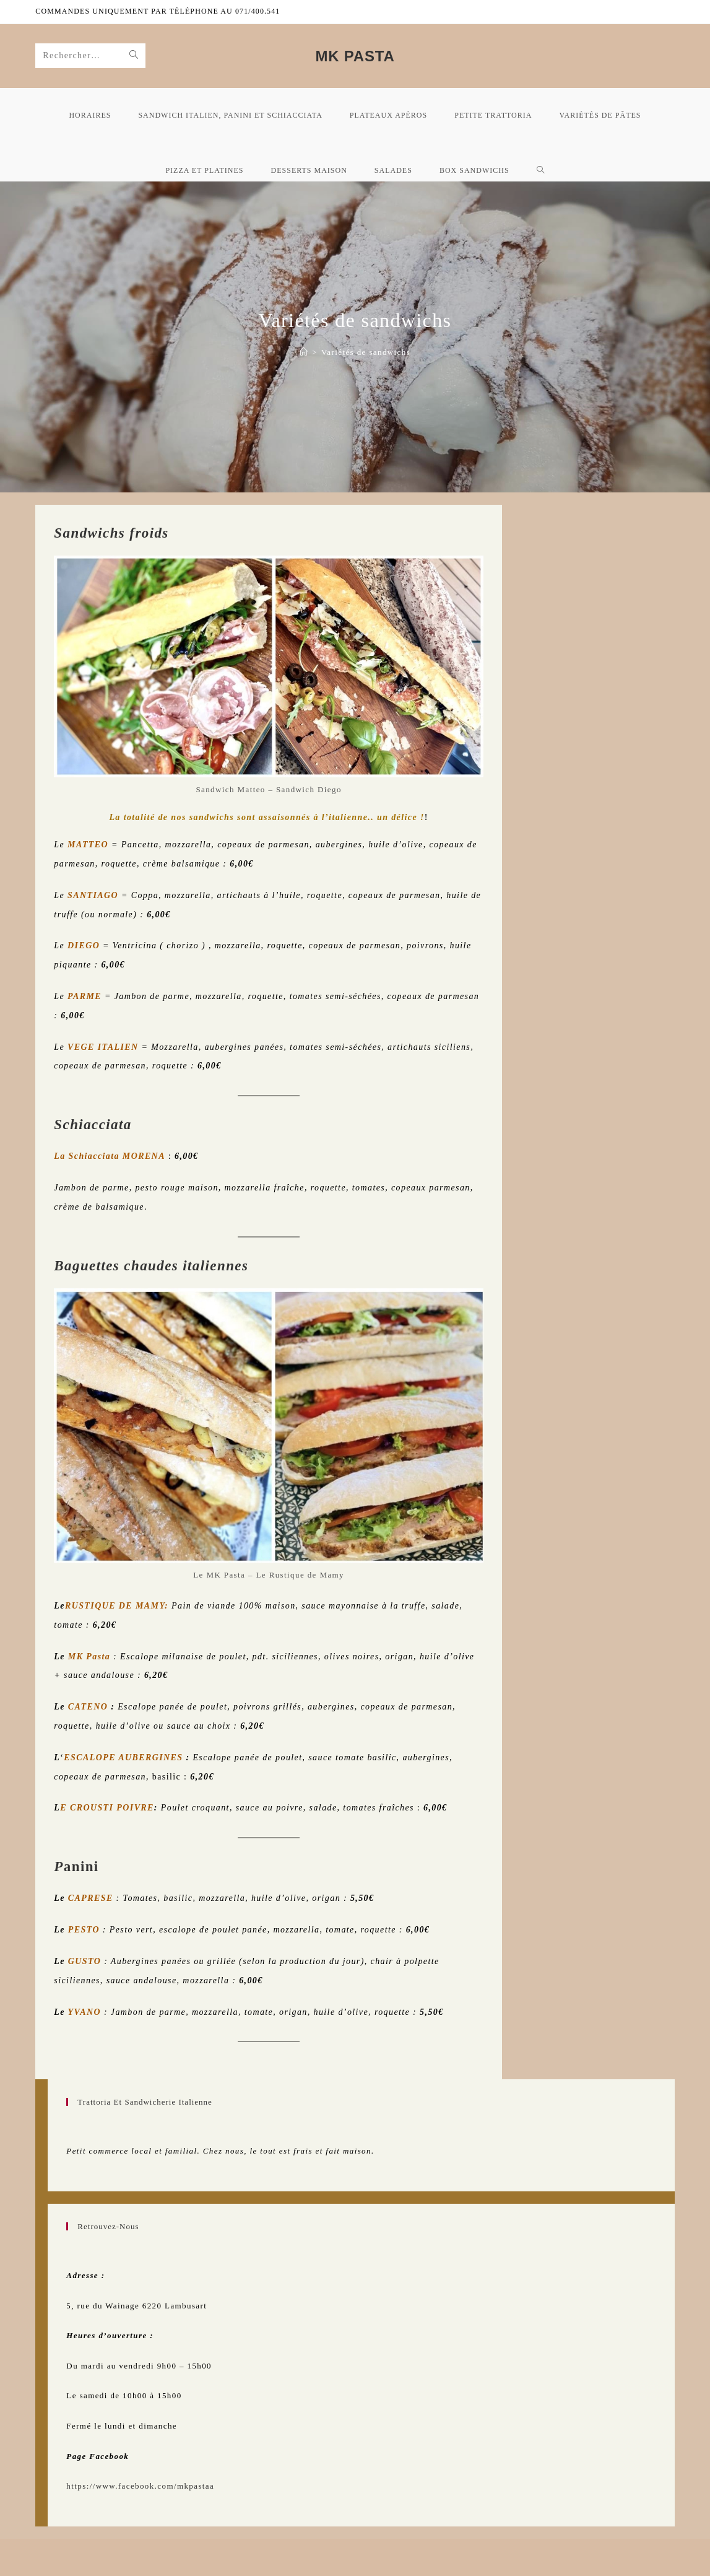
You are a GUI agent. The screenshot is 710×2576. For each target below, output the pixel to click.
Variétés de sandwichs (365, 352)
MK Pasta (354, 56)
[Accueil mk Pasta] (304, 352)
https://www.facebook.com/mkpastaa (140, 2486)
